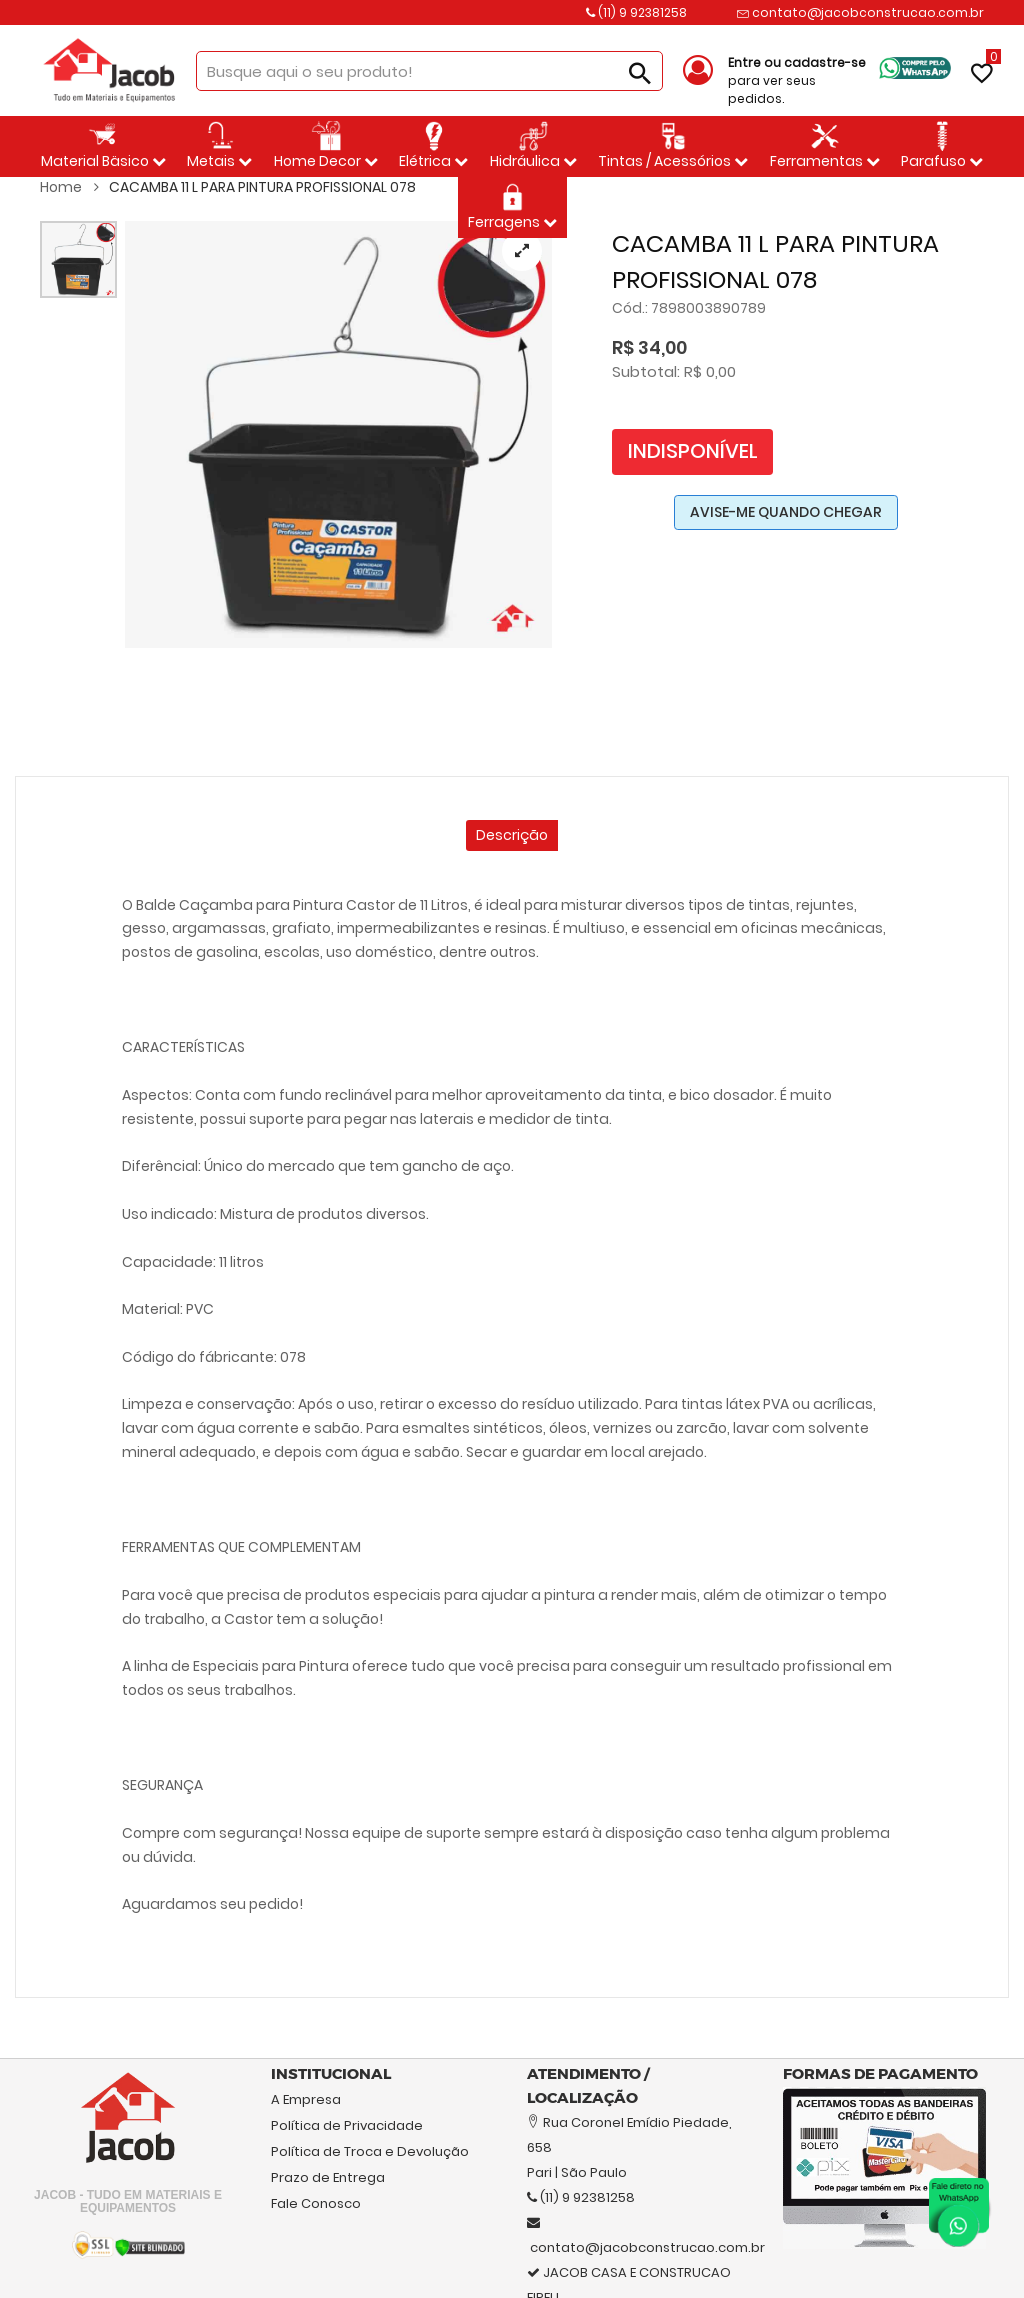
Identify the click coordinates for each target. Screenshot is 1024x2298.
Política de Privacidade (347, 2125)
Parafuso (942, 146)
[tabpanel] (338, 434)
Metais (219, 146)
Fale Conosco (316, 2203)
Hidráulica (533, 146)
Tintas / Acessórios (673, 146)
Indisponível (693, 451)
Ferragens (512, 207)
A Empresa (306, 2099)
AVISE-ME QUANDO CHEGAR (786, 512)
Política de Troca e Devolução (370, 2151)
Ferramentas (825, 146)
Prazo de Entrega (328, 2177)
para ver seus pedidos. (797, 80)
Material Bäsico (103, 146)
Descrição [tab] (512, 835)
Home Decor (326, 146)
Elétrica (433, 146)
